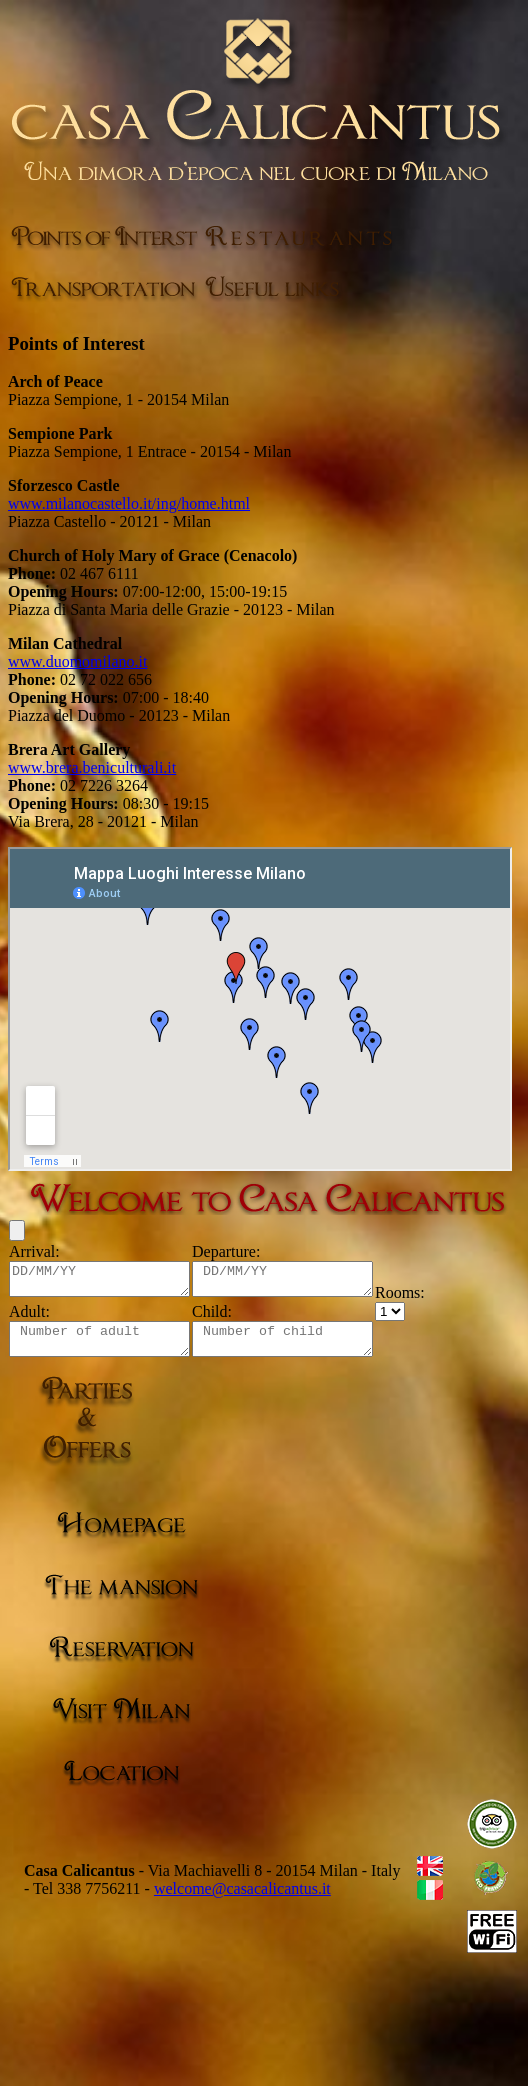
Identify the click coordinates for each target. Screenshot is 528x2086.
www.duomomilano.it (77, 661)
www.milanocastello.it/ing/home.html (129, 503)
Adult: (29, 1317)
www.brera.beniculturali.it (92, 767)
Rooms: (440, 1298)
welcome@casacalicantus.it (242, 1900)
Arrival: (34, 1251)
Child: (232, 1317)
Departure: (246, 1251)
